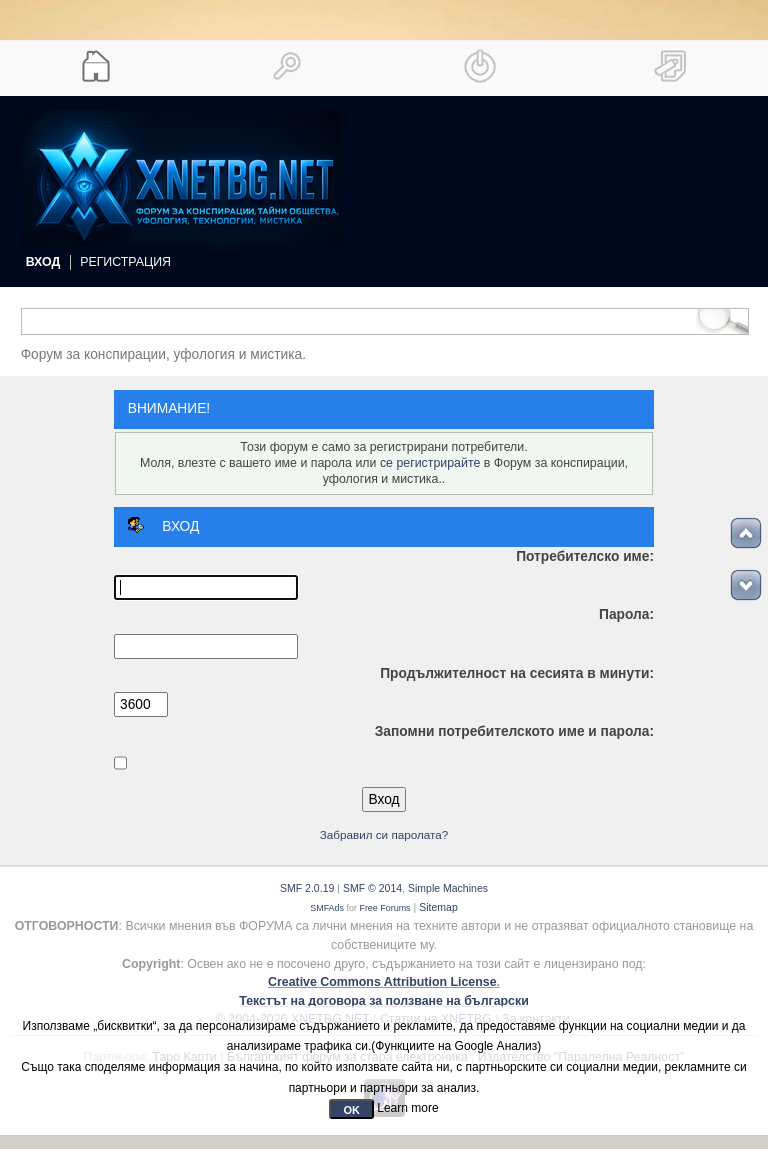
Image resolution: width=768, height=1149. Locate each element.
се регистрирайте (430, 463)
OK (351, 1110)
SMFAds (327, 908)
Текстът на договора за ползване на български (384, 1001)
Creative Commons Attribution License (382, 982)
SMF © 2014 (372, 888)
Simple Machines (448, 888)
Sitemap (438, 907)
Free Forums (384, 908)
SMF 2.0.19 (307, 888)
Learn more (407, 1108)
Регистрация (125, 262)
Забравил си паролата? (384, 834)
